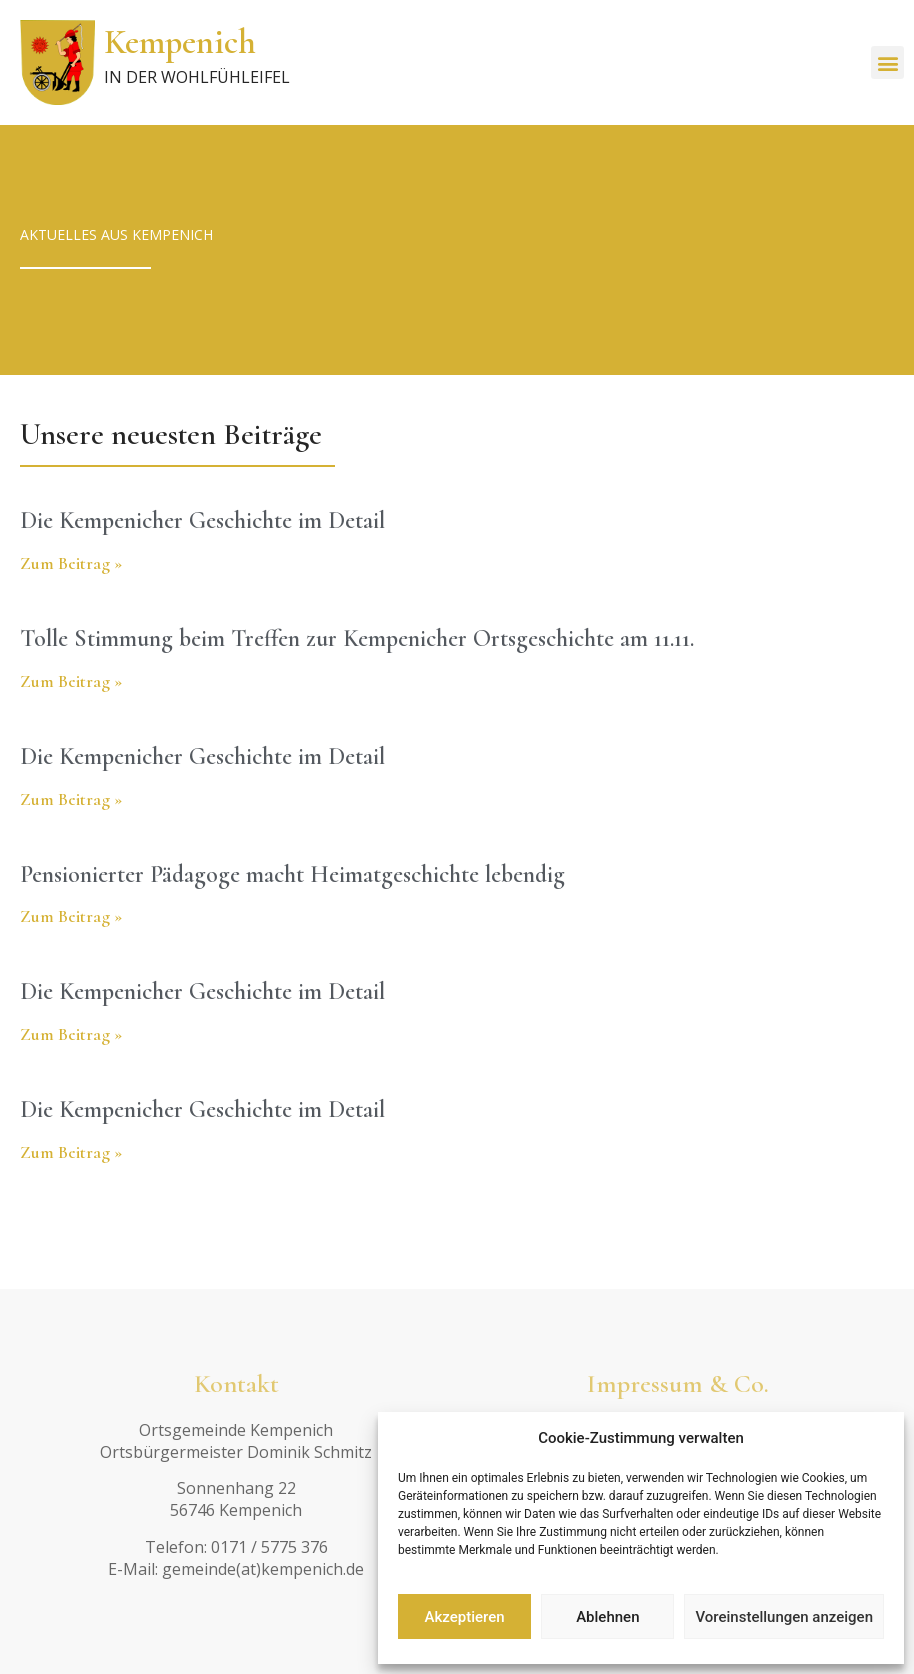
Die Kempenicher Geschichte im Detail (202, 520)
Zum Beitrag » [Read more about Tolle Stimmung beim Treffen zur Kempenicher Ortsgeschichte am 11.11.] (71, 681)
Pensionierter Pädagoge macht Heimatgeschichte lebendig (292, 874)
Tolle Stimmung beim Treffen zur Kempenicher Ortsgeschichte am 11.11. (357, 638)
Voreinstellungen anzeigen (784, 1617)
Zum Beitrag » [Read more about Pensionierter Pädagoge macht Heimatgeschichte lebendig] (71, 916)
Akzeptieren (465, 1617)
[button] (887, 62)
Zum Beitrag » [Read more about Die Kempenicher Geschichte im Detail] (71, 563)
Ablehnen (607, 1617)
